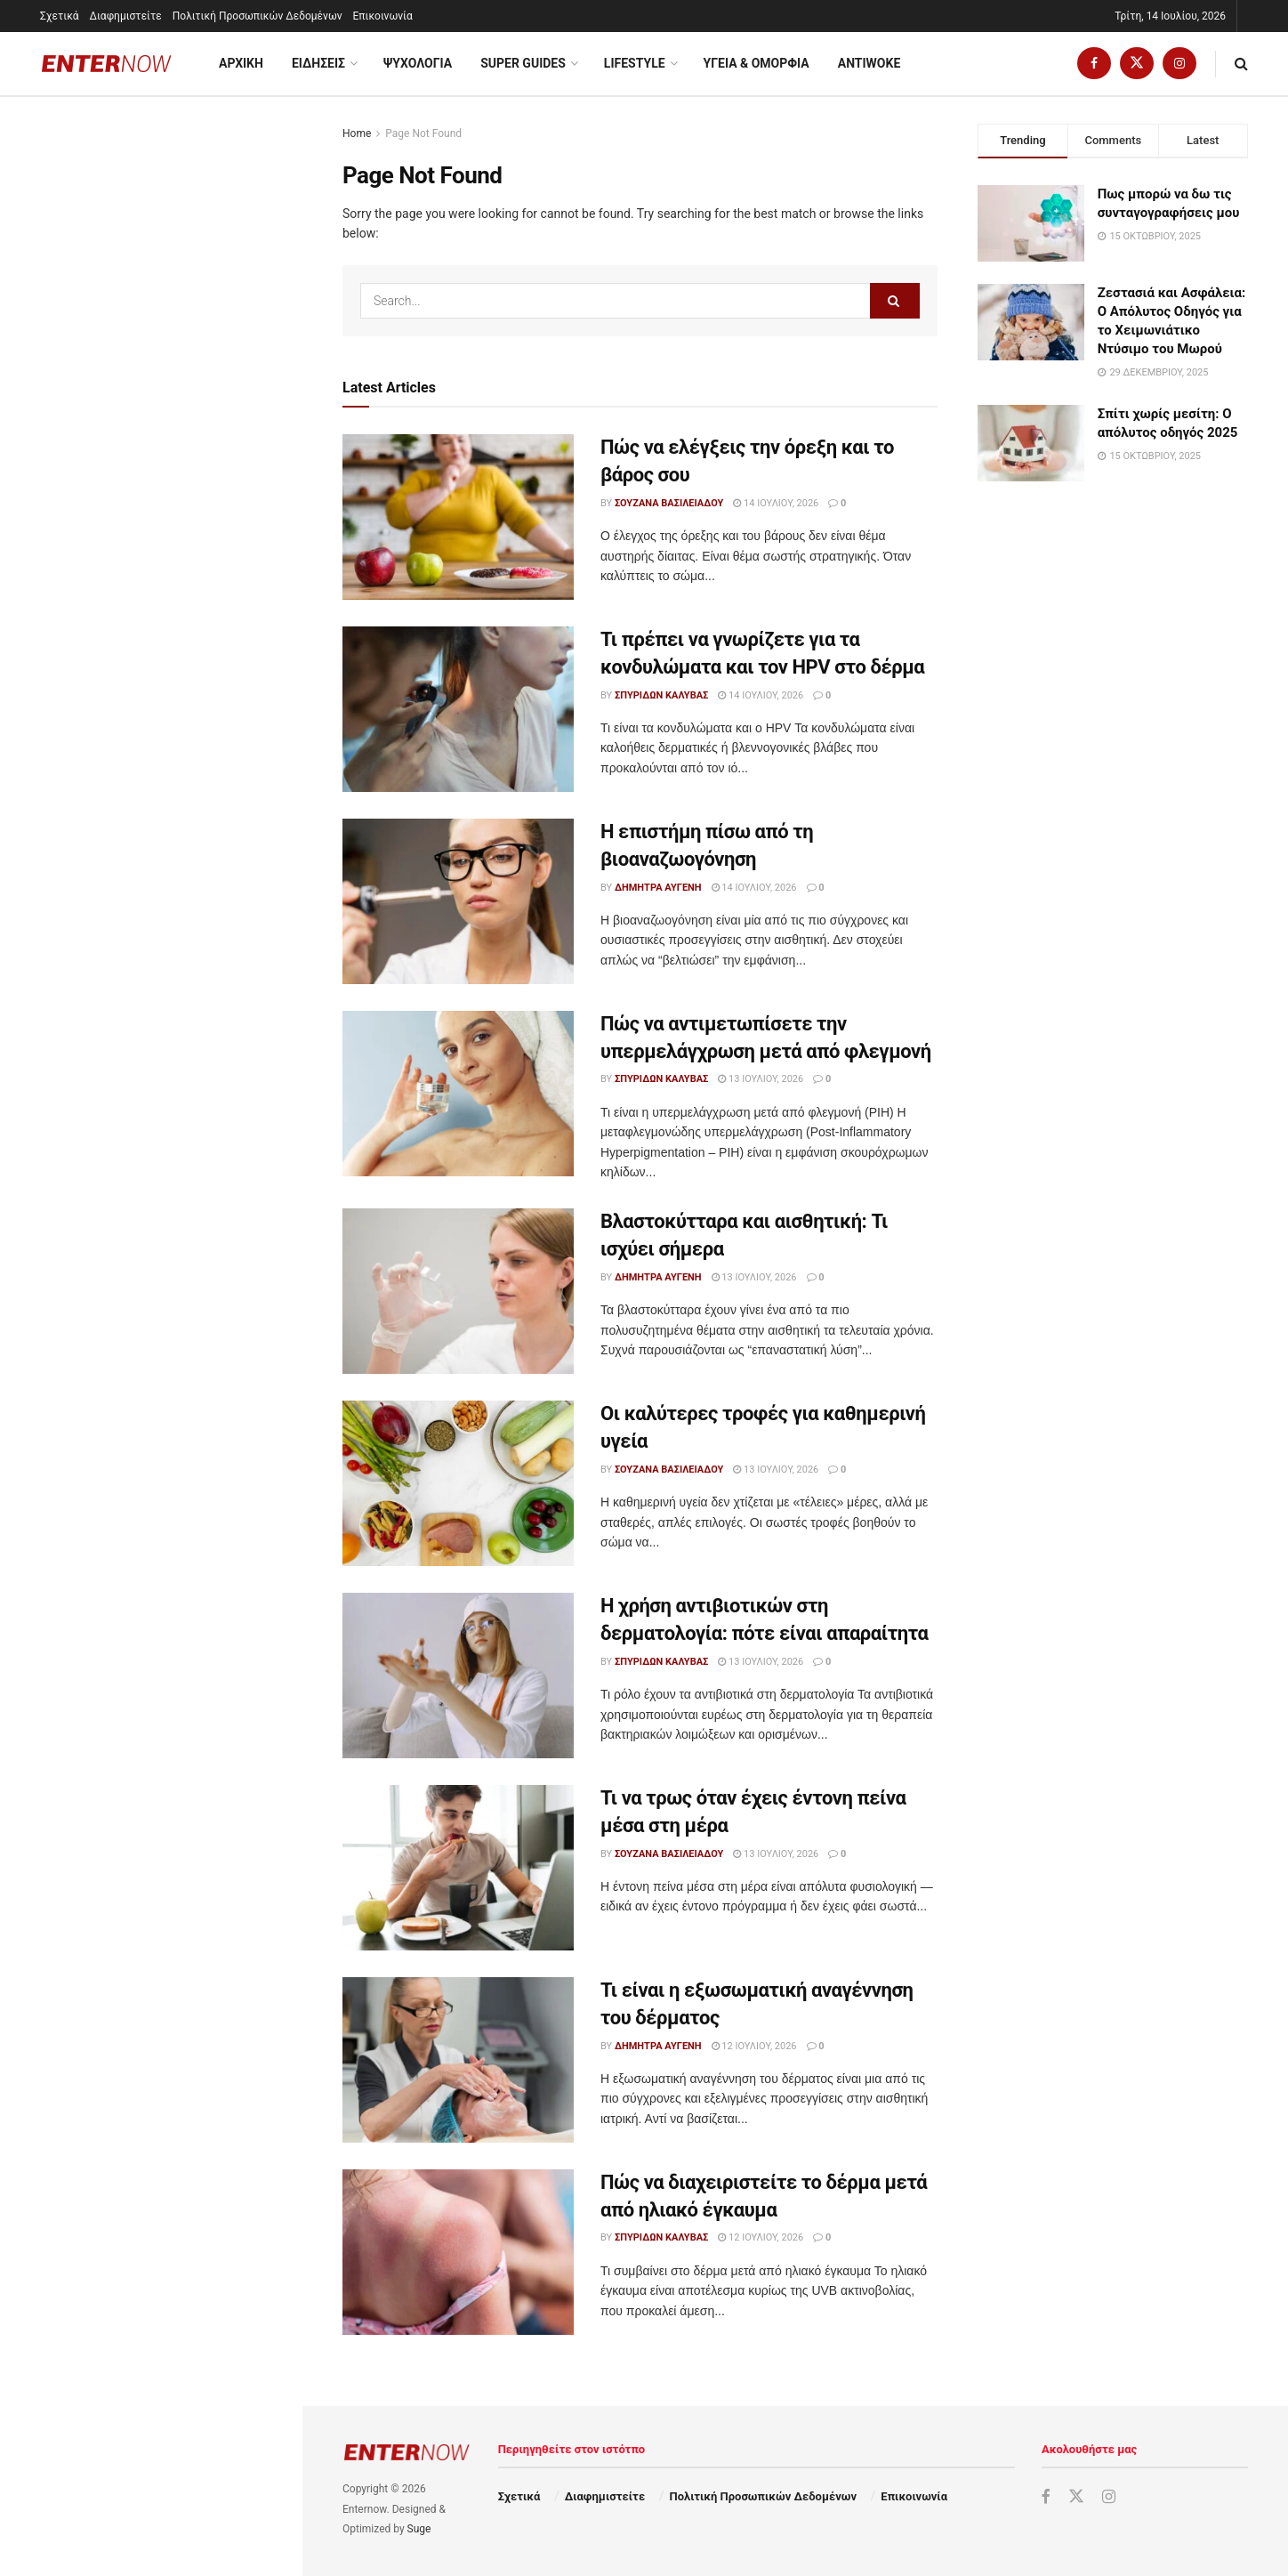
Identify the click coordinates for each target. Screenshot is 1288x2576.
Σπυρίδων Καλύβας (661, 695)
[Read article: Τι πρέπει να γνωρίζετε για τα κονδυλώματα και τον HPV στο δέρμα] (458, 709)
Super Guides (523, 63)
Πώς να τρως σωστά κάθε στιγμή (187, 1185)
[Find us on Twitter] (1137, 63)
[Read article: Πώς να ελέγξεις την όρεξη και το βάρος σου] (458, 517)
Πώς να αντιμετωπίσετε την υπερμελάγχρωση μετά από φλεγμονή (173, 528)
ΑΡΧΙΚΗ (241, 63)
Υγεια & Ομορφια (756, 63)
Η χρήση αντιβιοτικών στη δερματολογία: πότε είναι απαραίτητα (168, 818)
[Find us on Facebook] (1094, 63)
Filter (261, 114)
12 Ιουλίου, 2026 (754, 2046)
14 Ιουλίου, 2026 (775, 503)
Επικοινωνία (383, 16)
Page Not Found (423, 133)
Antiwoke (869, 63)
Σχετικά (59, 16)
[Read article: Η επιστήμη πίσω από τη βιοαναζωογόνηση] (458, 901)
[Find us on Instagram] (1179, 63)
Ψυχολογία (417, 63)
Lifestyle (634, 63)
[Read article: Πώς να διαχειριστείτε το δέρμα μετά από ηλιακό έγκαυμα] (458, 2252)
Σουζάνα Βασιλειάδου (669, 503)
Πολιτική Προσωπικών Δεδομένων (257, 16)
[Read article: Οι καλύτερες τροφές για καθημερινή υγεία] (458, 1483)
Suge (419, 2529)
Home (356, 133)
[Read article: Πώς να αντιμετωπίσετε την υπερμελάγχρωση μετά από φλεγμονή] (458, 1093)
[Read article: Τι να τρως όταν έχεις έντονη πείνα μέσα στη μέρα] (458, 1867)
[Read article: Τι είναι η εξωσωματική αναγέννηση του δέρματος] (458, 2060)
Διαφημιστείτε (126, 16)
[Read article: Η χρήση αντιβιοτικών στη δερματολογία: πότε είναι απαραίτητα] (458, 1675)
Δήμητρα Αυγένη (658, 887)
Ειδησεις (318, 63)
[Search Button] (1241, 63)
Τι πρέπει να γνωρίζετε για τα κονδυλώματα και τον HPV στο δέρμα (180, 334)
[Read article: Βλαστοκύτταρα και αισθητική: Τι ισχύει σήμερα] (458, 1291)
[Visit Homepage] (106, 63)
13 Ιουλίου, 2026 (760, 1079)
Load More (150, 1383)
